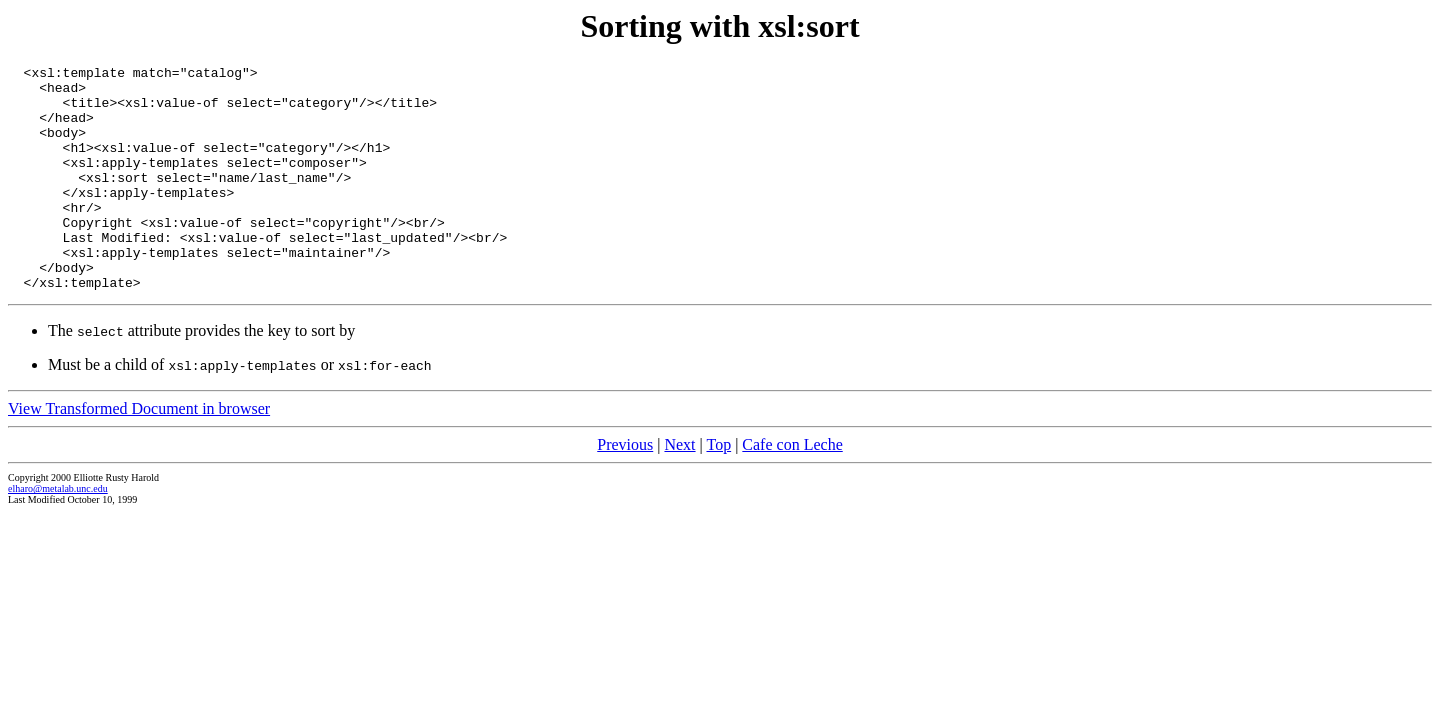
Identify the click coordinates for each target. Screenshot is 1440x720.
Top (718, 489)
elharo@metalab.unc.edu (58, 533)
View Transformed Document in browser (139, 453)
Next (679, 489)
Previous (625, 489)
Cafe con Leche (792, 489)
